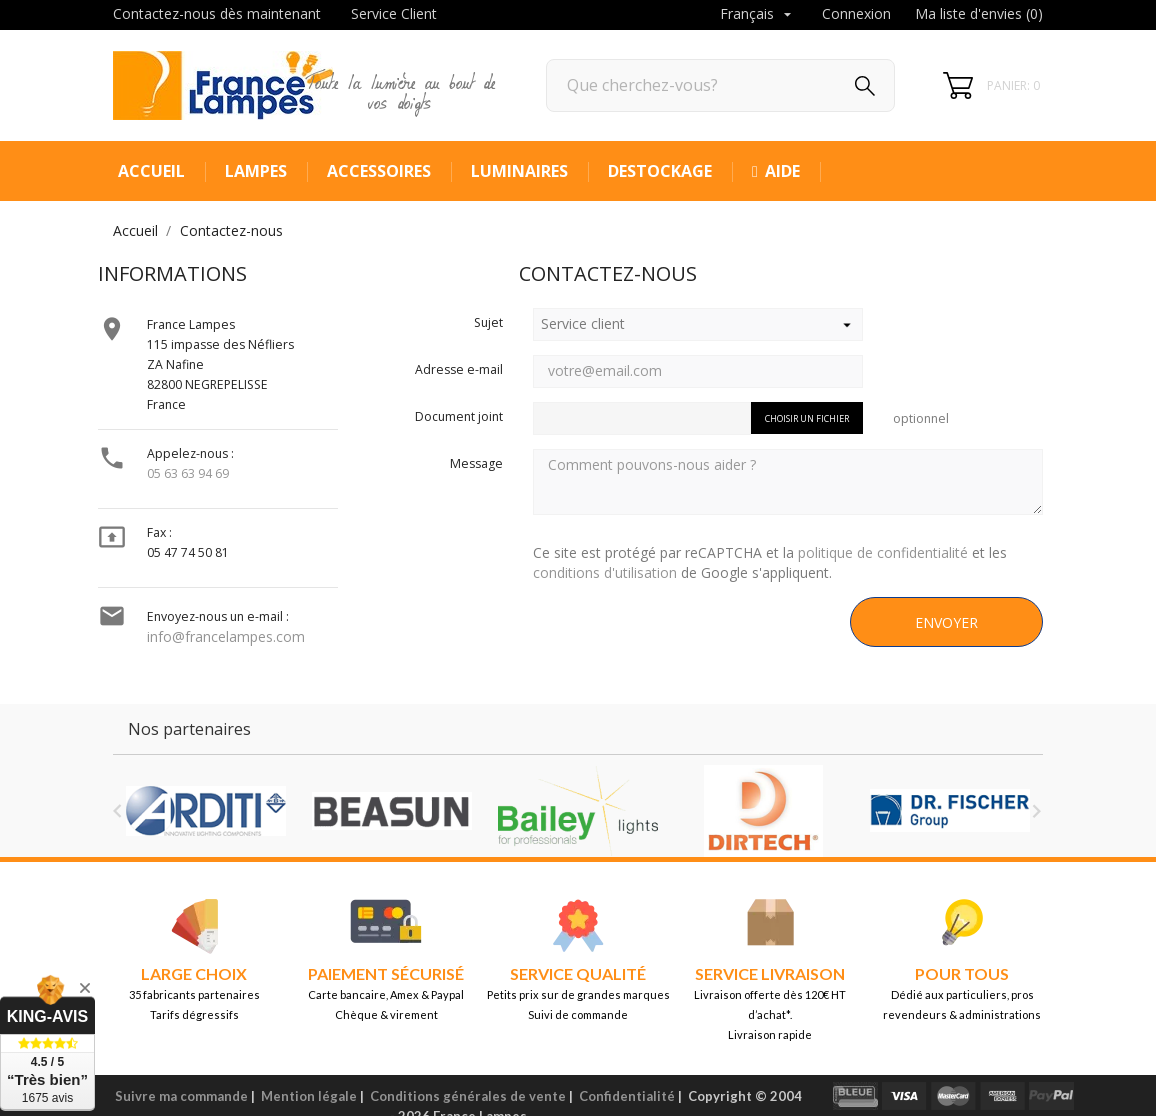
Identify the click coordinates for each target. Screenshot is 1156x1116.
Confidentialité (627, 1096)
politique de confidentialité (883, 552)
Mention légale (309, 1096)
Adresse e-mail (459, 369)
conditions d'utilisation (605, 572)
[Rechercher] (720, 85)
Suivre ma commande (181, 1096)
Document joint (459, 416)
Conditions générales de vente (468, 1096)
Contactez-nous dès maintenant (217, 13)
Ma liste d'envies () (979, 13)
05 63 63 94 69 (188, 473)
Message (476, 463)
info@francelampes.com (226, 636)
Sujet (488, 322)
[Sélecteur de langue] (758, 15)
